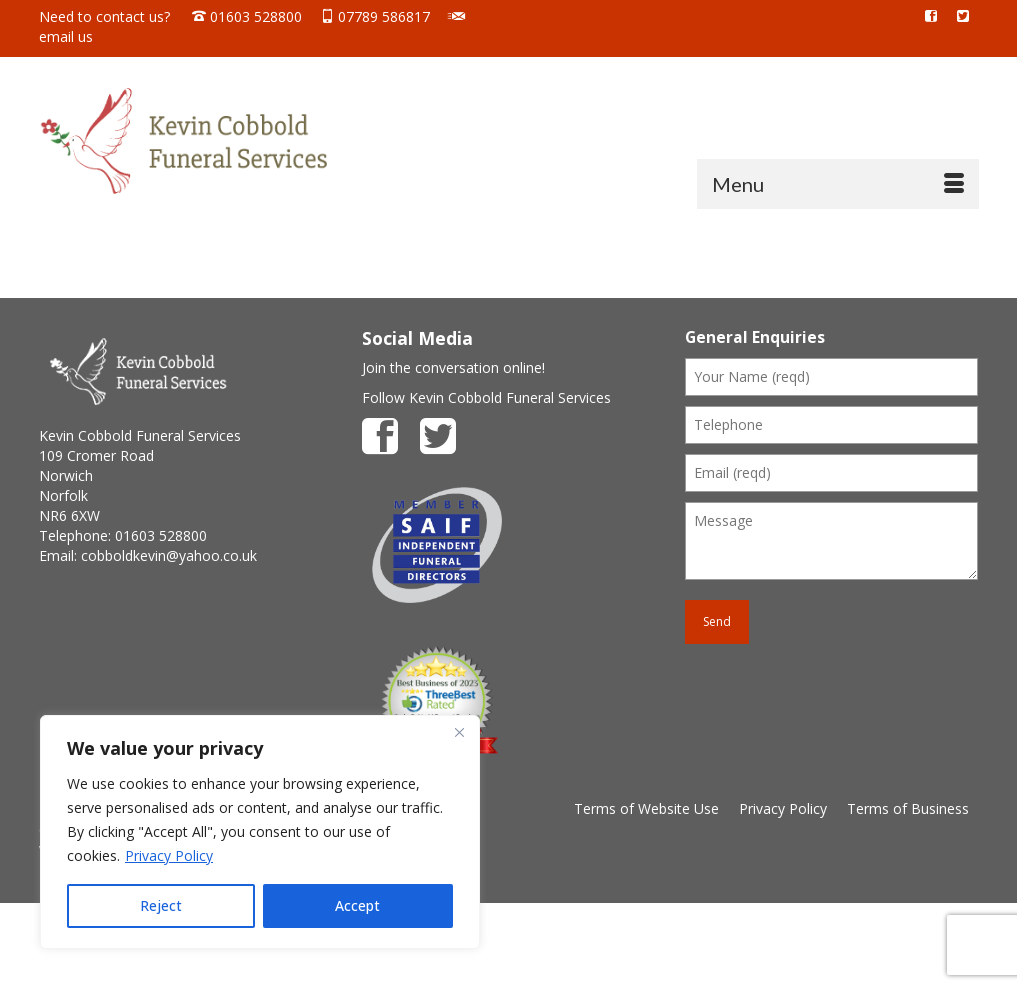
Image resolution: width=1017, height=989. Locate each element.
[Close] (459, 732)
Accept (357, 905)
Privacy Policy (169, 855)
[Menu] (838, 184)
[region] (260, 832)
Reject (161, 905)
